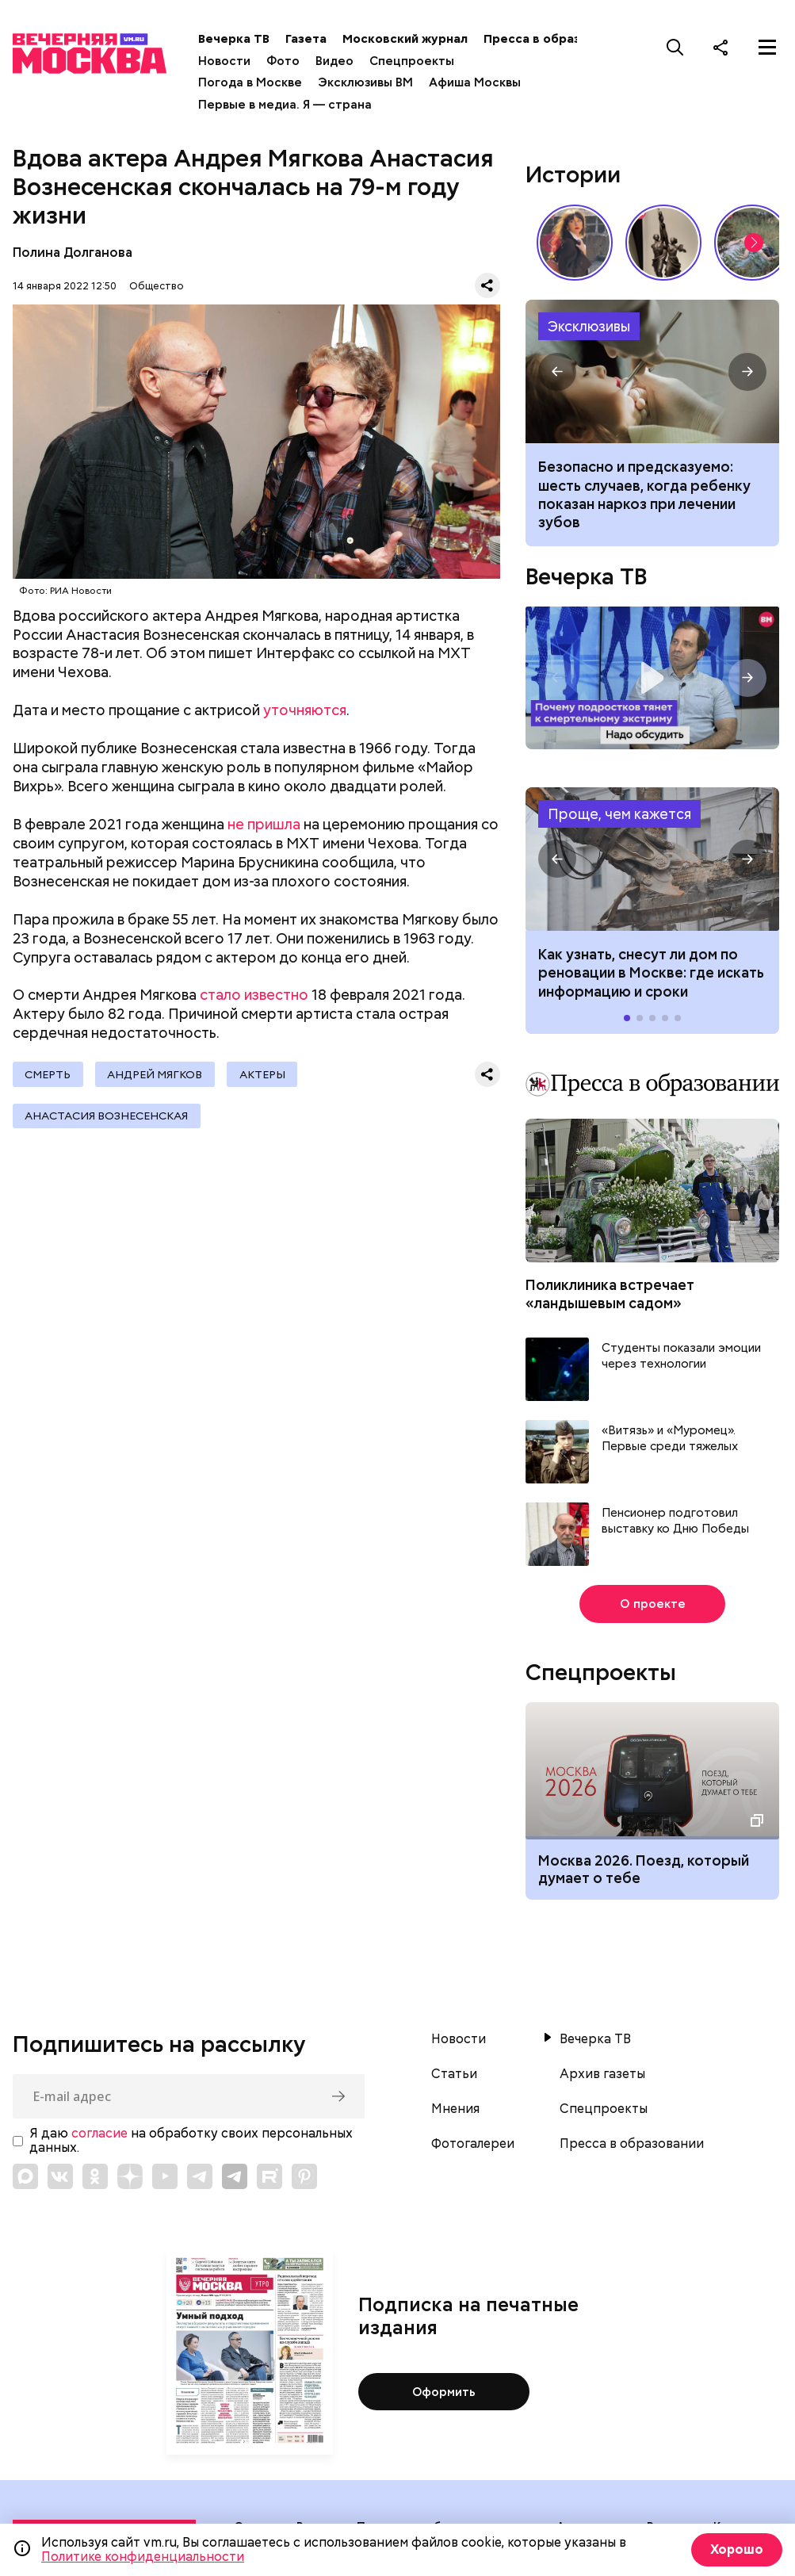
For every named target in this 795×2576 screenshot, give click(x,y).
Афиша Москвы (480, 82)
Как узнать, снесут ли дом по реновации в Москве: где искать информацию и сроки (652, 859)
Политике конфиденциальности (142, 2556)
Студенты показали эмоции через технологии (681, 1356)
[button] (753, 242)
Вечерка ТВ (238, 39)
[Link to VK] (60, 2176)
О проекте (653, 1604)
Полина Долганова (72, 252)
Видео (339, 61)
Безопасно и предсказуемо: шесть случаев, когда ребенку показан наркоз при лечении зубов (644, 494)
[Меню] (767, 47)
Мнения (455, 2109)
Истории (573, 174)
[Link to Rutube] (269, 2176)
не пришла (263, 824)
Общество (156, 286)
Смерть (48, 1074)
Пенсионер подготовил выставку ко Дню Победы (675, 1521)
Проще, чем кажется (619, 814)
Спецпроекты (416, 61)
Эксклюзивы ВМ (370, 82)
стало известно (254, 995)
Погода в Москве (255, 82)
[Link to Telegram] (199, 2176)
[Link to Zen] (130, 2176)
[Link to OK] (95, 2176)
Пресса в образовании (558, 39)
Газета (310, 39)
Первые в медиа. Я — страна (289, 105)
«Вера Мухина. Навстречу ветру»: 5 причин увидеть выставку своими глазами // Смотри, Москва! (663, 243)
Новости (229, 61)
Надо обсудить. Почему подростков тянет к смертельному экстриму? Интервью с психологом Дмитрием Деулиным (652, 678)
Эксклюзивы (589, 326)
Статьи (454, 2074)
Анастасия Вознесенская (107, 1117)
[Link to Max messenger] (25, 2176)
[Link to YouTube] (165, 2176)
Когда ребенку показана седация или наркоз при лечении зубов (652, 371)
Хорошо (736, 2549)
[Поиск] (675, 47)
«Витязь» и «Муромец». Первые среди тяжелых (670, 1438)
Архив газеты (602, 2074)
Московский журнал (409, 39)
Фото (287, 61)
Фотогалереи (472, 2144)
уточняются (304, 710)
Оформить (444, 2391)
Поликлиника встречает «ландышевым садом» (610, 1294)
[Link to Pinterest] (304, 2176)
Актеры (266, 1074)
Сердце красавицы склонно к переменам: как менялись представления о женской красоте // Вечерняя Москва (575, 243)
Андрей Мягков (156, 1074)
